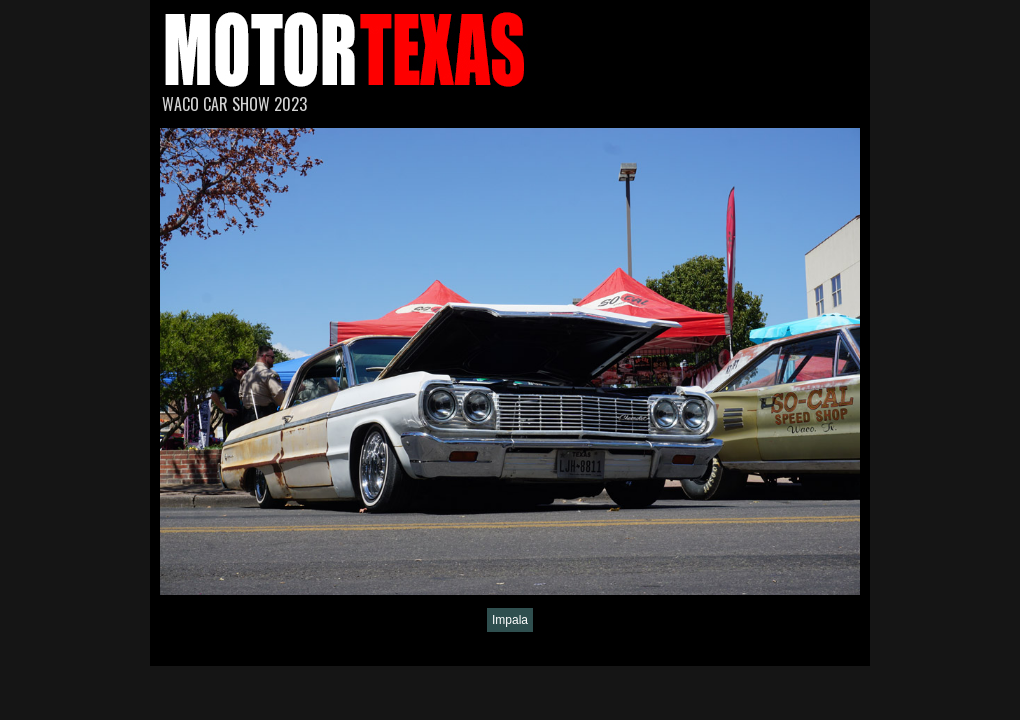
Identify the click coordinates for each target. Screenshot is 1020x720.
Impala (510, 620)
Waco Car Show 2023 (234, 104)
